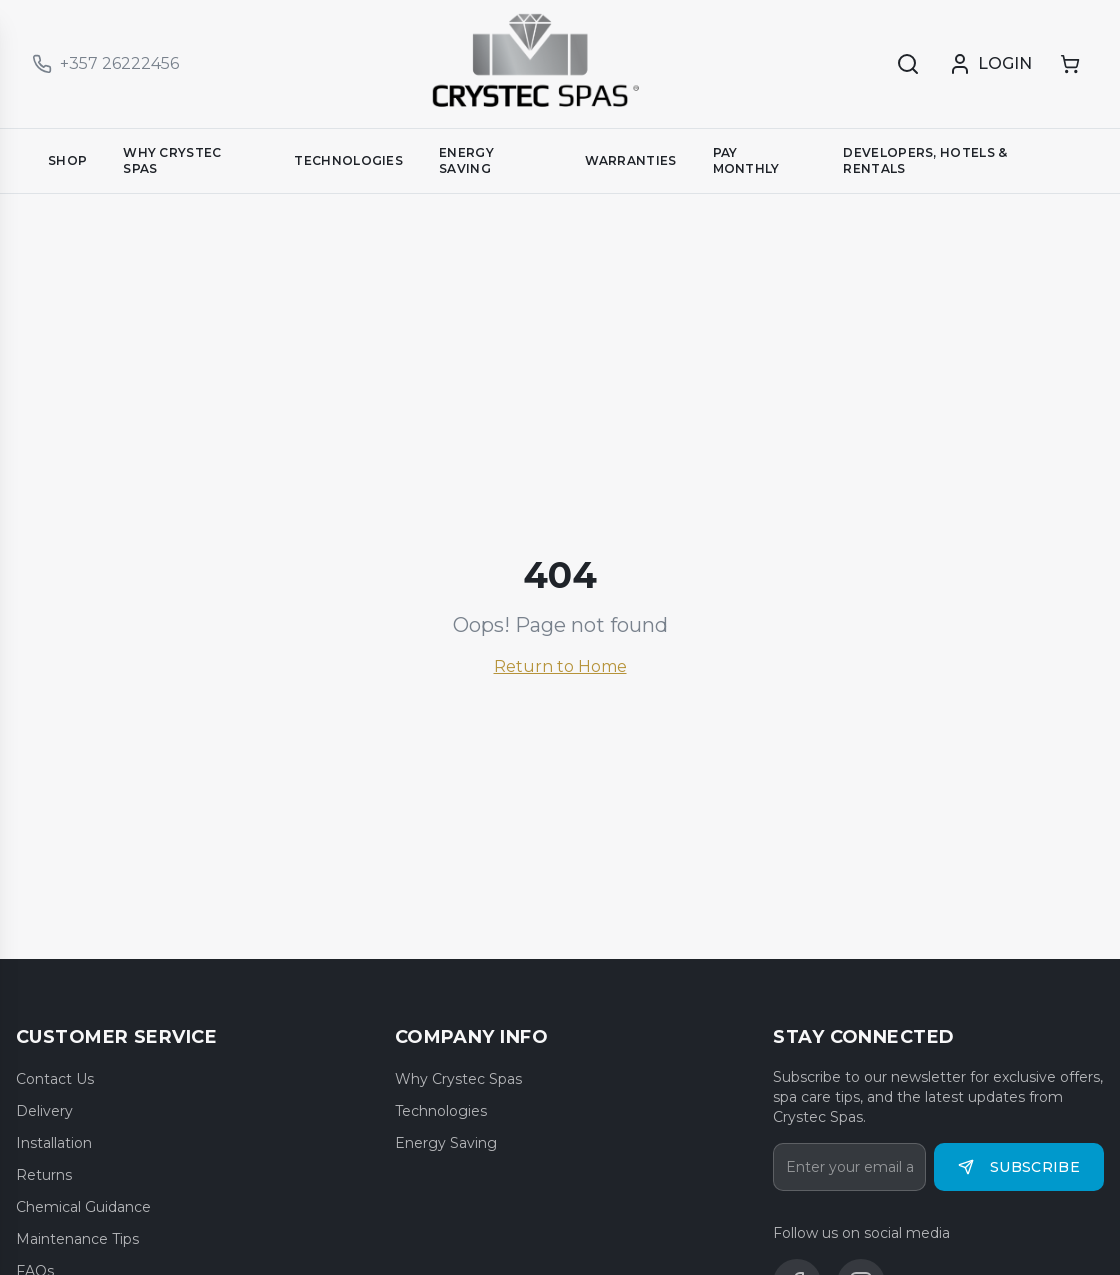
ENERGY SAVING (466, 160)
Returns (44, 1175)
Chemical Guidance (83, 1207)
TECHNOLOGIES (348, 160)
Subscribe (1019, 1167)
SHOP (67, 160)
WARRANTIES (631, 160)
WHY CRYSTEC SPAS (172, 160)
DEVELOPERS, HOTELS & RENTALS (925, 160)
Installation (54, 1143)
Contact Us (55, 1079)
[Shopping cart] (1070, 64)
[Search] (908, 64)
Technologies (441, 1111)
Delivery (44, 1111)
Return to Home (560, 666)
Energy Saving (446, 1143)
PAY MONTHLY (746, 160)
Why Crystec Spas (458, 1079)
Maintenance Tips (77, 1239)
